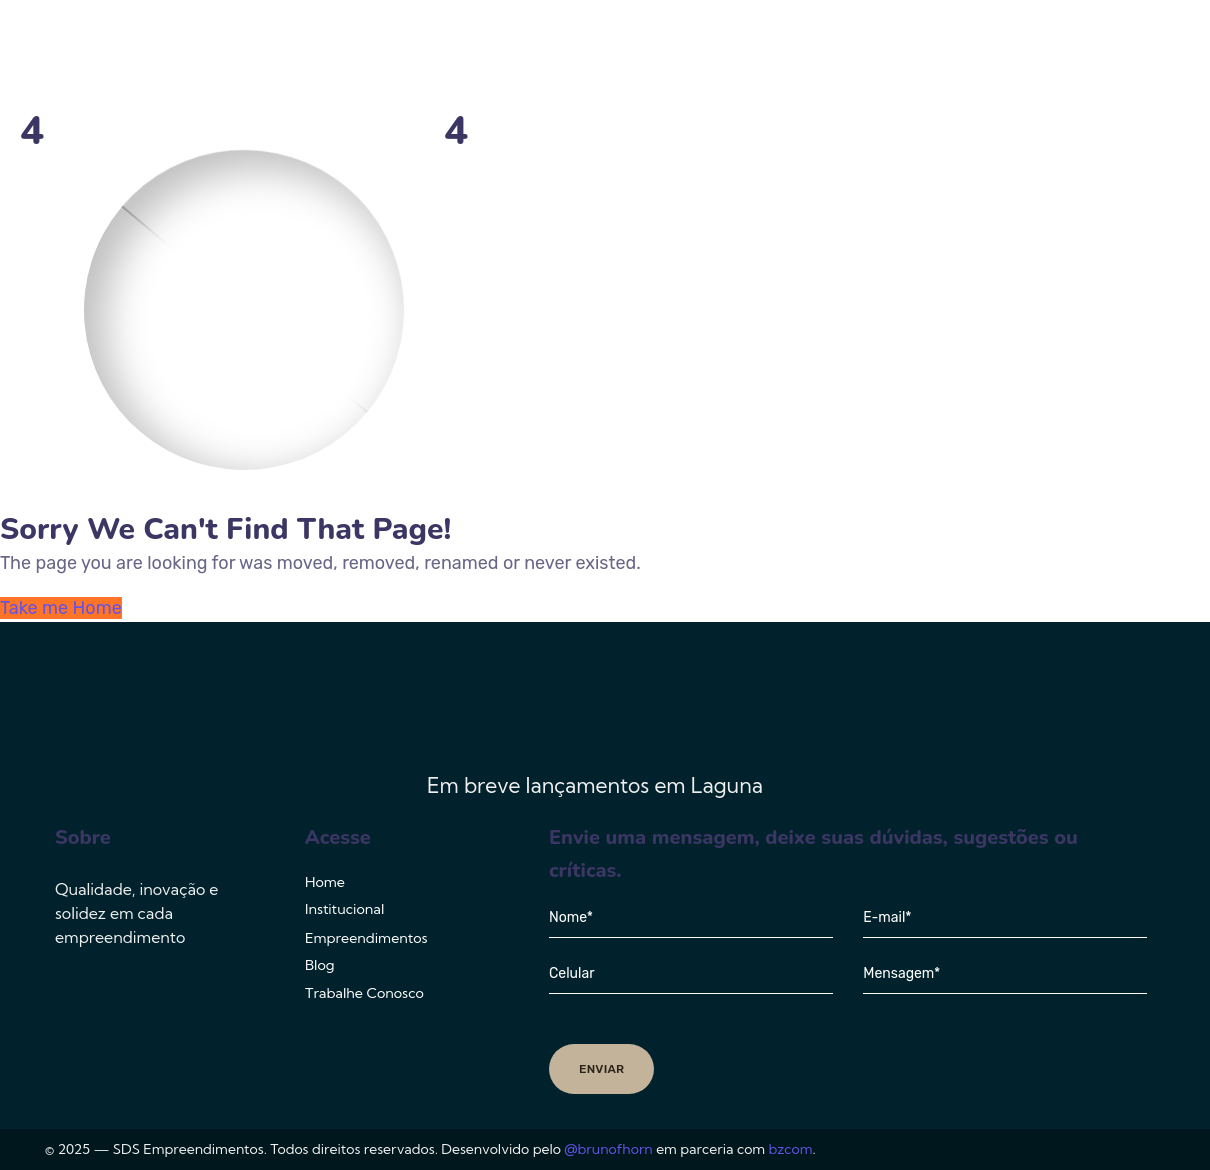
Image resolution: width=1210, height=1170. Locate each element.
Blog (942, 55)
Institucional (637, 55)
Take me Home (61, 608)
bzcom (791, 1149)
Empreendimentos (804, 55)
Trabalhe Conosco (1068, 55)
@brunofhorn (608, 1149)
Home (527, 55)
